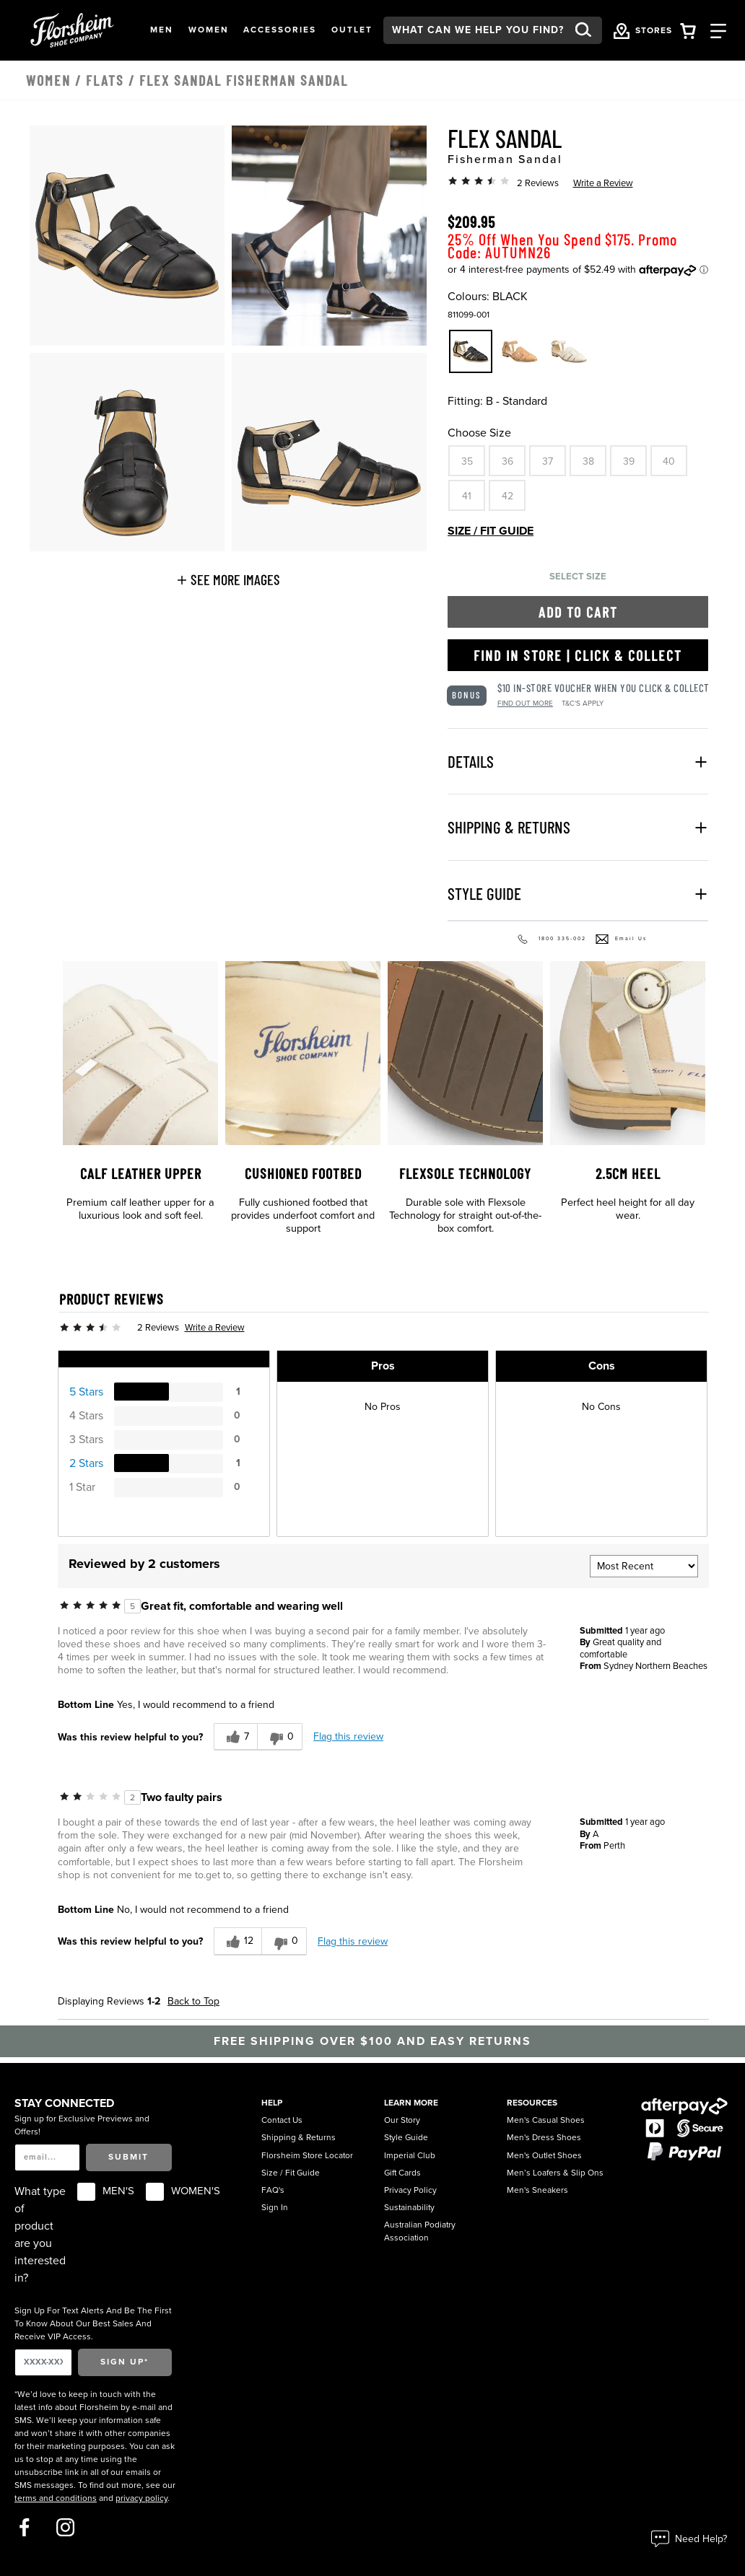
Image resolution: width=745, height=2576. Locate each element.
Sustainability (409, 2207)
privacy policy (141, 2498)
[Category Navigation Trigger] (718, 30)
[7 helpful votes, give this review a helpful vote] (235, 1737)
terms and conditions (55, 2498)
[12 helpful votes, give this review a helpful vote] (237, 1941)
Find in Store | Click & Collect (578, 655)
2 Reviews (538, 183)
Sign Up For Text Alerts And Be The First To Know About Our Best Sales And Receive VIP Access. (93, 2323)
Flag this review (348, 1736)
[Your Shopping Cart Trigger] (688, 30)
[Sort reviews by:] (644, 1566)
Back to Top (193, 2001)
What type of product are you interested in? (40, 2234)
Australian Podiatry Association (420, 2231)
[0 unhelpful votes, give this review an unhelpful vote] (279, 1737)
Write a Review (603, 183)
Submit (128, 2157)
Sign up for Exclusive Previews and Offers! (81, 2125)
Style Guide (406, 2137)
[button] (161, 30)
